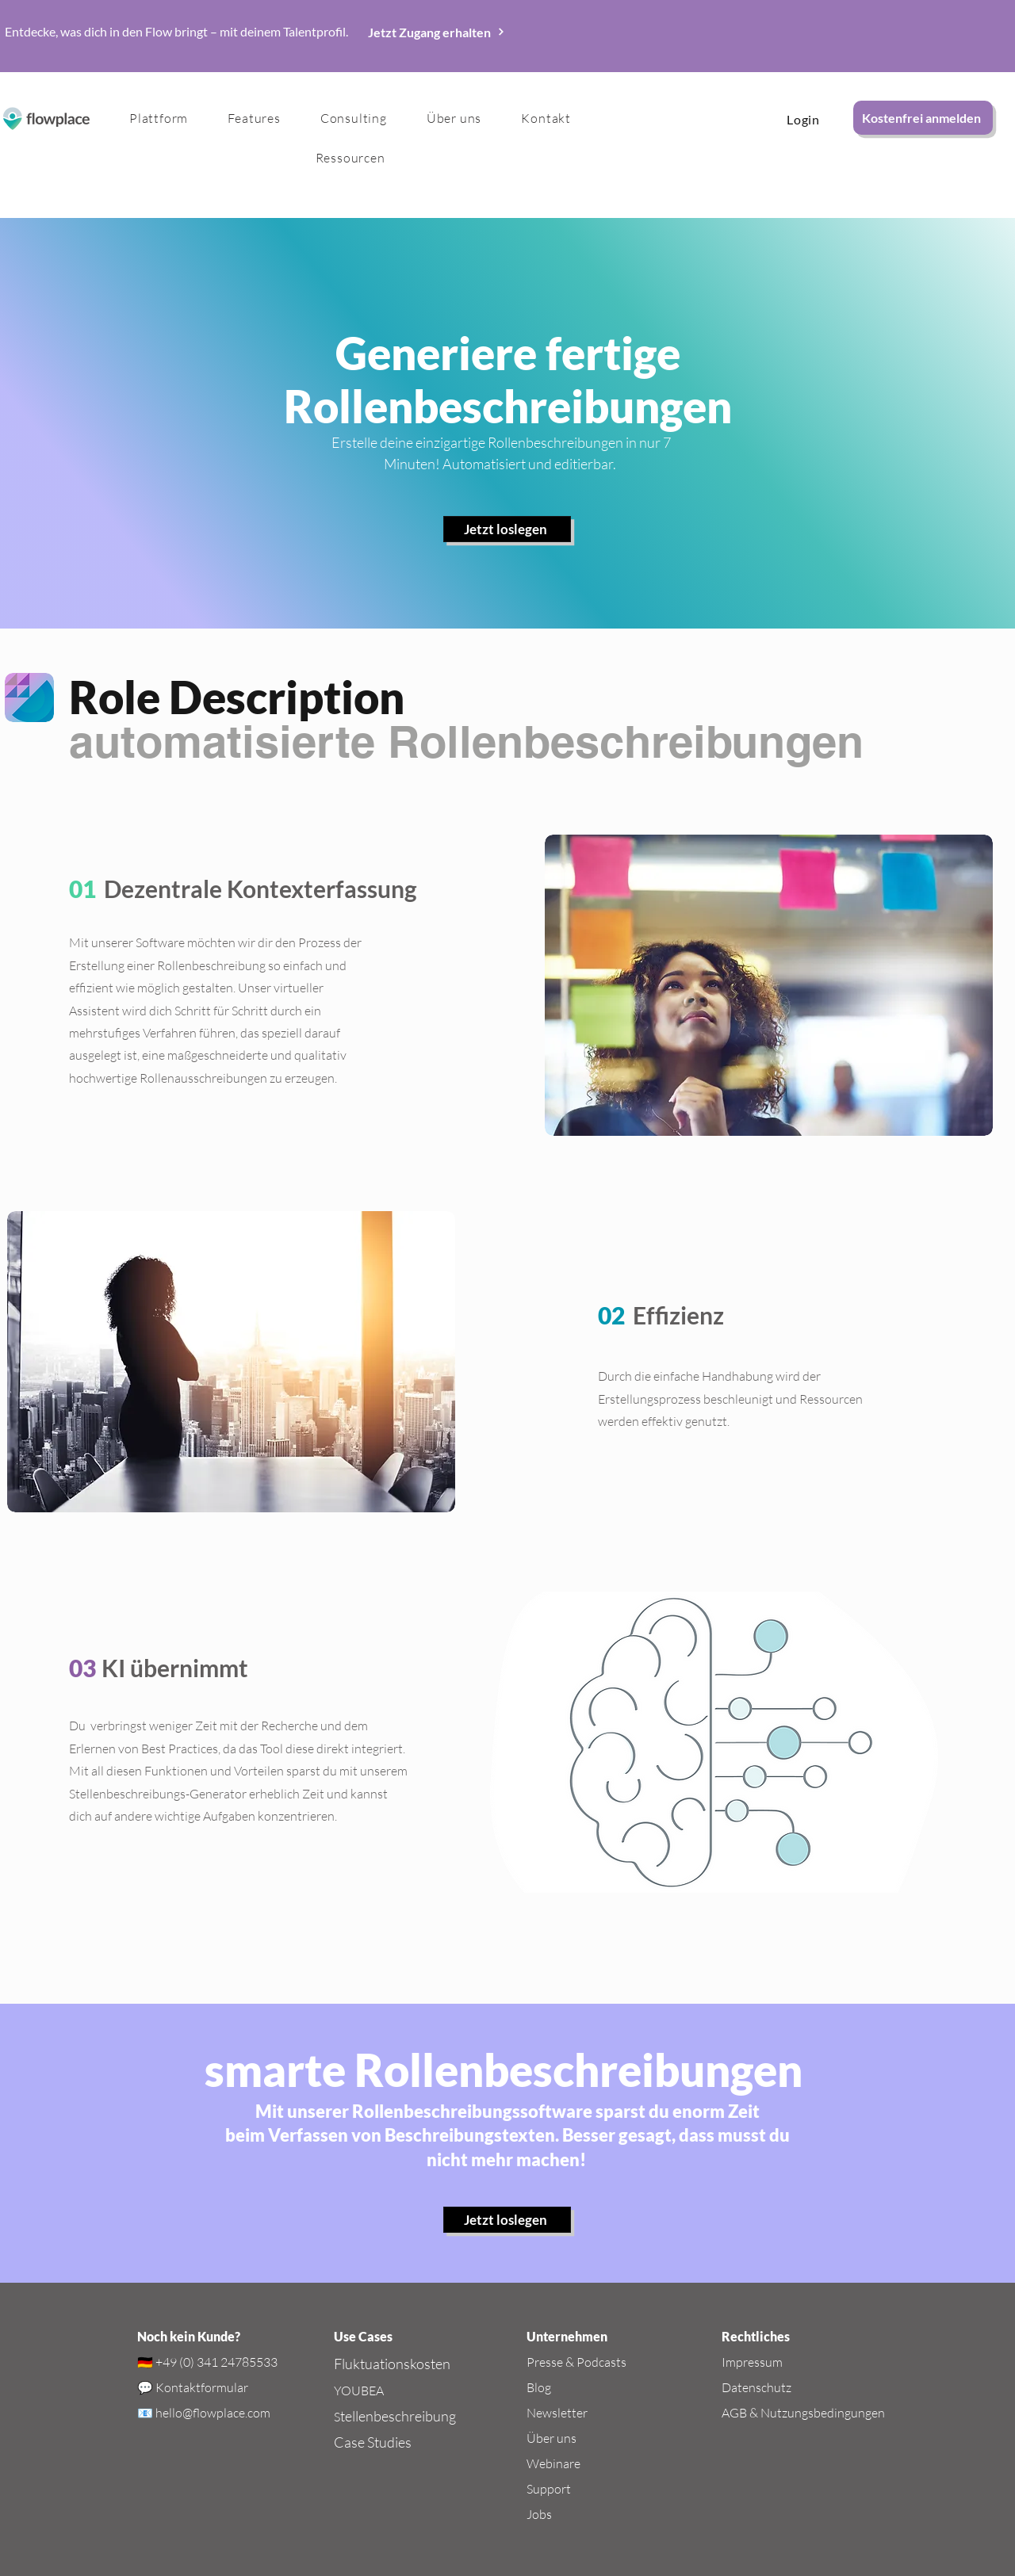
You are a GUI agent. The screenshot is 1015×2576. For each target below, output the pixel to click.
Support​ (549, 2489)
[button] (254, 118)
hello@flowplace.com (212, 2413)
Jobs (539, 2514)
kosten (430, 2363)
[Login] (803, 119)
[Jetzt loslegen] (507, 529)
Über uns (551, 2438)
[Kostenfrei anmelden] (923, 118)
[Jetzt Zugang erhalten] (436, 31)
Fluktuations (372, 2363)
